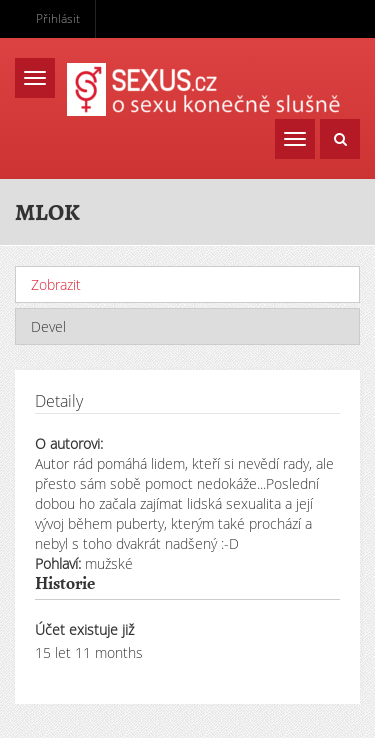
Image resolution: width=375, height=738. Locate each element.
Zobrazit (103, 284)
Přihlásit (58, 18)
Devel (48, 326)
